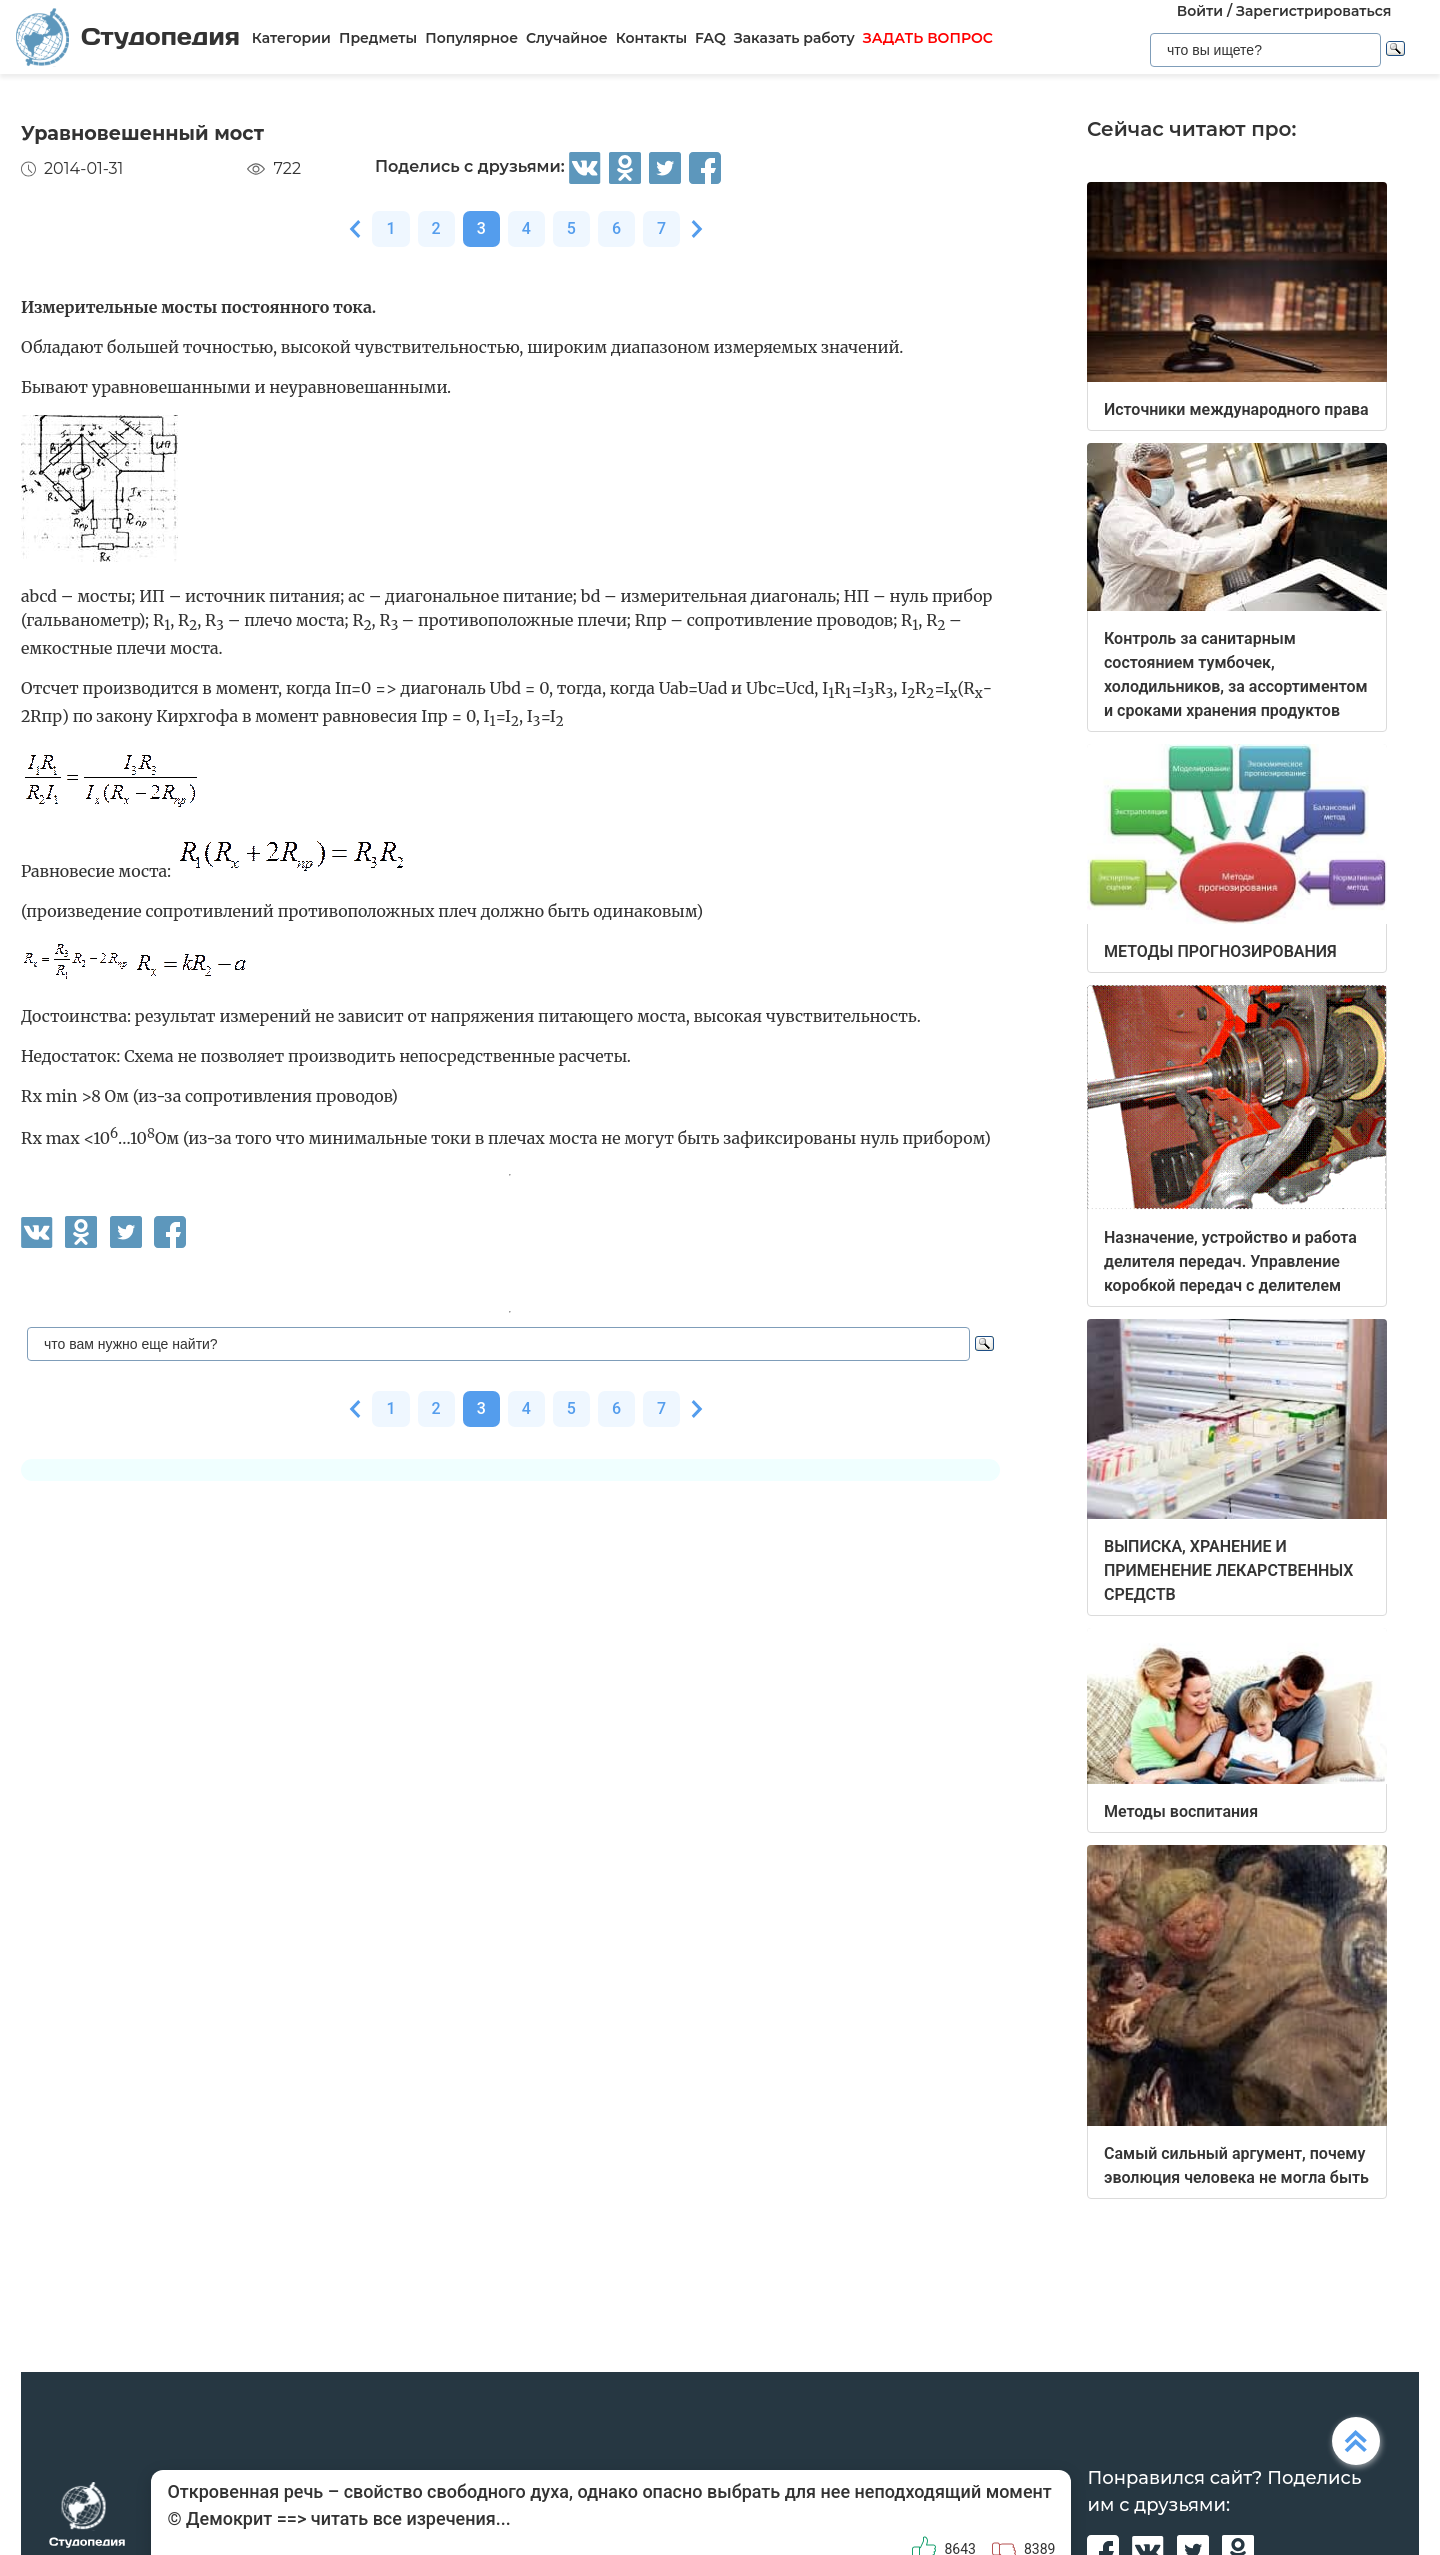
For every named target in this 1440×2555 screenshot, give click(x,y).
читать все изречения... (411, 2518)
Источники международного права (1236, 409)
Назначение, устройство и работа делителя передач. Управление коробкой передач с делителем (1230, 1261)
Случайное (567, 38)
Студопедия (128, 36)
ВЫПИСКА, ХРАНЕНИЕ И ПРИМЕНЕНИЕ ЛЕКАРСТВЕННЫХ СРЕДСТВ (1228, 1570)
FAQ (710, 38)
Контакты (651, 38)
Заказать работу (794, 38)
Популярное (471, 38)
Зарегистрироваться (1313, 11)
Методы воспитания (1181, 1811)
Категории (291, 38)
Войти (1200, 11)
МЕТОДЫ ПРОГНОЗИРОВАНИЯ (1220, 951)
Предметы (378, 38)
